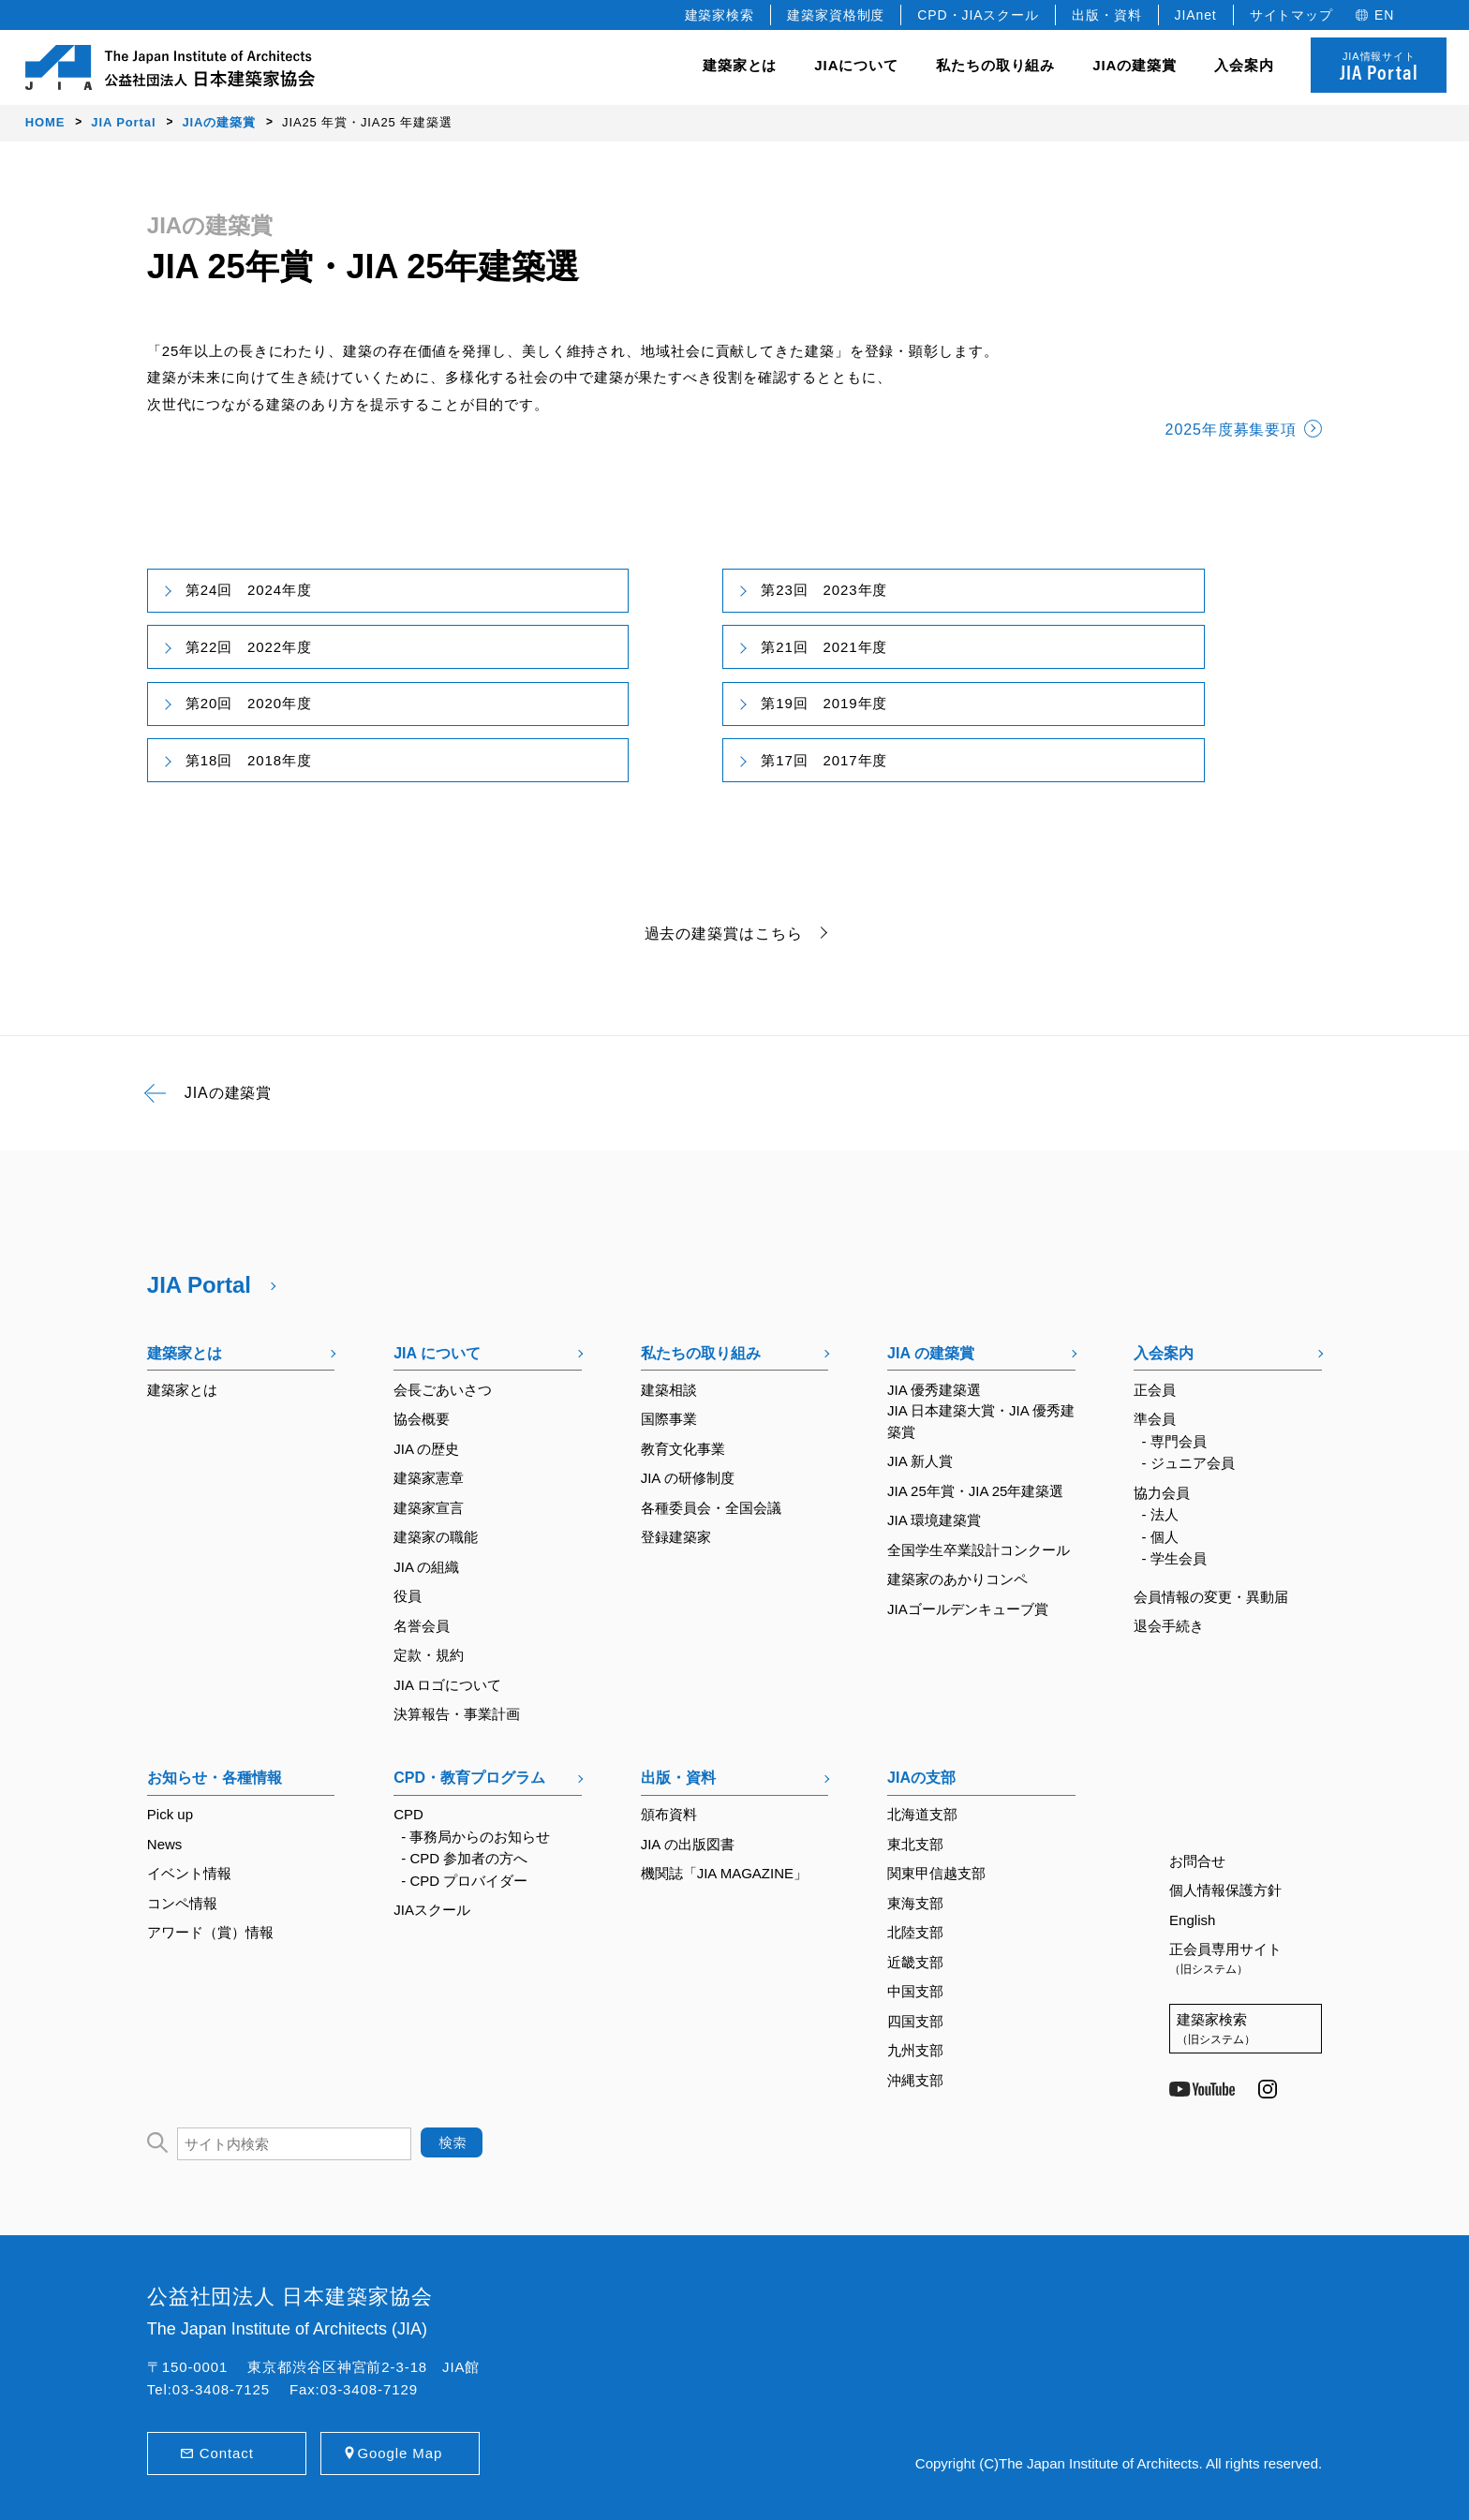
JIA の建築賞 (930, 1353)
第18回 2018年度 (248, 760)
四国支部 (915, 2021)
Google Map (399, 2453)
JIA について (437, 1353)
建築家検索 (720, 14)
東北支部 (915, 1844)
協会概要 (421, 1419)
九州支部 (915, 2050)
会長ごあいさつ (442, 1390)
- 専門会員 (1174, 1441)
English (1192, 1920)
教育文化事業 (683, 1449)
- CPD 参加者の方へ (464, 1858)
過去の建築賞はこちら (724, 933)
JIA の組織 (426, 1567)
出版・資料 (1107, 14)
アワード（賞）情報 (210, 1932)
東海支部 (915, 1903)
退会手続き (1169, 1626)
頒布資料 (669, 1814)
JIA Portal (199, 1284)
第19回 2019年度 (824, 703)
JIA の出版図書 (687, 1844)
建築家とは (740, 65)
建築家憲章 (428, 1478)
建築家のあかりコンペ (957, 1579)
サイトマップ (1291, 14)
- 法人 (1160, 1514)
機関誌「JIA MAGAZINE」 (724, 1873)
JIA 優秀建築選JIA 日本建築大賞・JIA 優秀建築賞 (981, 1411)
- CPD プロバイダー (464, 1881)
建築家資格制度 (835, 14)
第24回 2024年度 (248, 590)
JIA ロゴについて (447, 1685)
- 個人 (1160, 1537)
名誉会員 (421, 1626)
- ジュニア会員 (1188, 1463)
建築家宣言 (428, 1508)
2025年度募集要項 (1231, 429)
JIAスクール (431, 1910)
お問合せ (1197, 1861)
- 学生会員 (1174, 1558)
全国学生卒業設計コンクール (978, 1550)
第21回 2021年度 (824, 647)
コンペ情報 (182, 1903)
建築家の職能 (435, 1537)
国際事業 (669, 1419)
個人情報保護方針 (1225, 1890)
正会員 (1155, 1390)
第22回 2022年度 (248, 647)
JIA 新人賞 (920, 1461)
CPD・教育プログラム (469, 1778)
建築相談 (669, 1390)
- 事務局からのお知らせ (475, 1837)
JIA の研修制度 (687, 1478)
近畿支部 (915, 1962)
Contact (227, 2453)
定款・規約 (428, 1655)
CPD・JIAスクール (978, 14)
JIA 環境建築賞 (934, 1520)
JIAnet (1196, 14)
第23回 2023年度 (824, 590)
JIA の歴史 (426, 1449)
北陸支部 (915, 1932)
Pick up (170, 1814)
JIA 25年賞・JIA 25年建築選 (975, 1491)
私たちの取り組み (701, 1353)
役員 (407, 1596)
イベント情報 (189, 1873)
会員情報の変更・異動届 (1211, 1597)
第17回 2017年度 (824, 760)
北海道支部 (922, 1814)
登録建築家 (676, 1537)
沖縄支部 (915, 2080)
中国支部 (915, 1991)
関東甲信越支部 (936, 1873)
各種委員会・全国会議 (711, 1508)
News (165, 1844)
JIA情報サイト (1378, 68)
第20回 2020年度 (248, 703)
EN (1384, 14)
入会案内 (1164, 1353)
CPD (408, 1814)
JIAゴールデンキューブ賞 (967, 1609)
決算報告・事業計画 (456, 1714)
